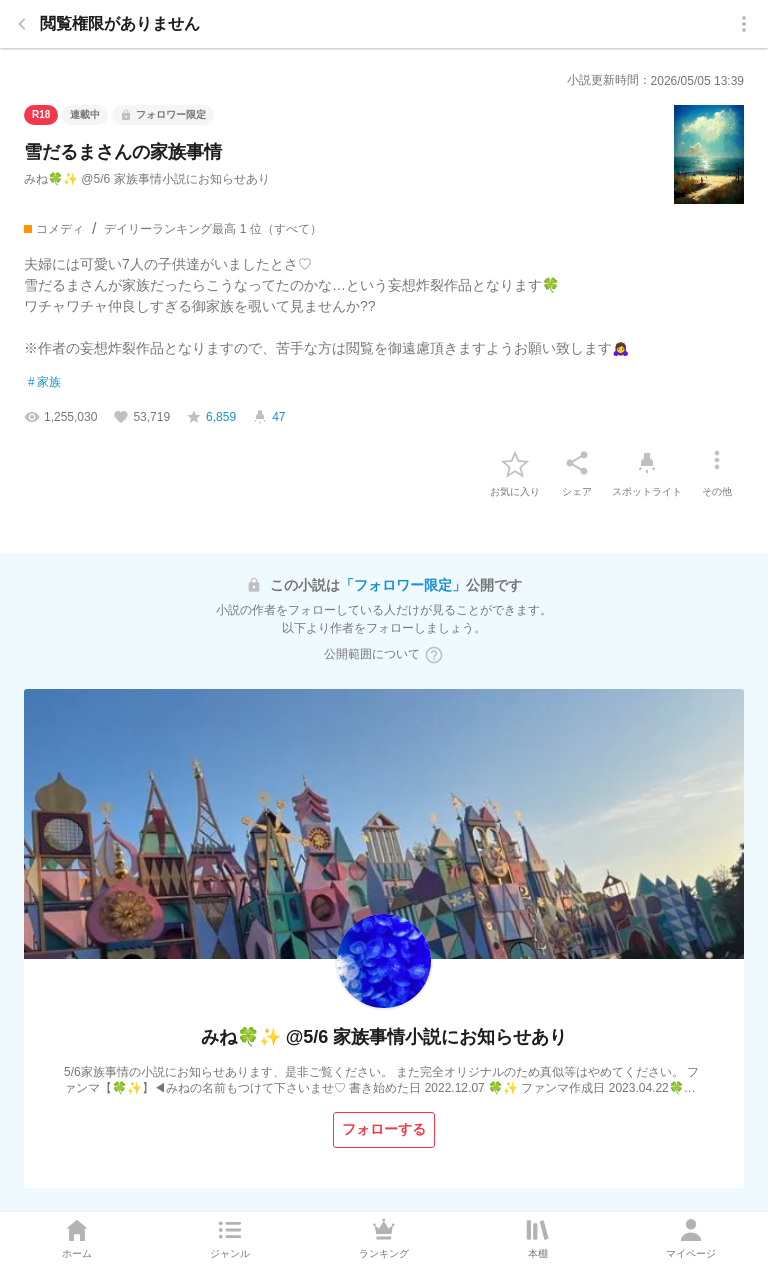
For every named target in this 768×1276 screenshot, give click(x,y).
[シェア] (577, 463)
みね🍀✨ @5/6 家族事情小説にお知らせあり (147, 179)
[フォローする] (384, 1130)
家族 (44, 383)
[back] (22, 24)
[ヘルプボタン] (434, 655)
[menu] (744, 24)
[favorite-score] (211, 417)
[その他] (717, 463)
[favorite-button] (515, 463)
